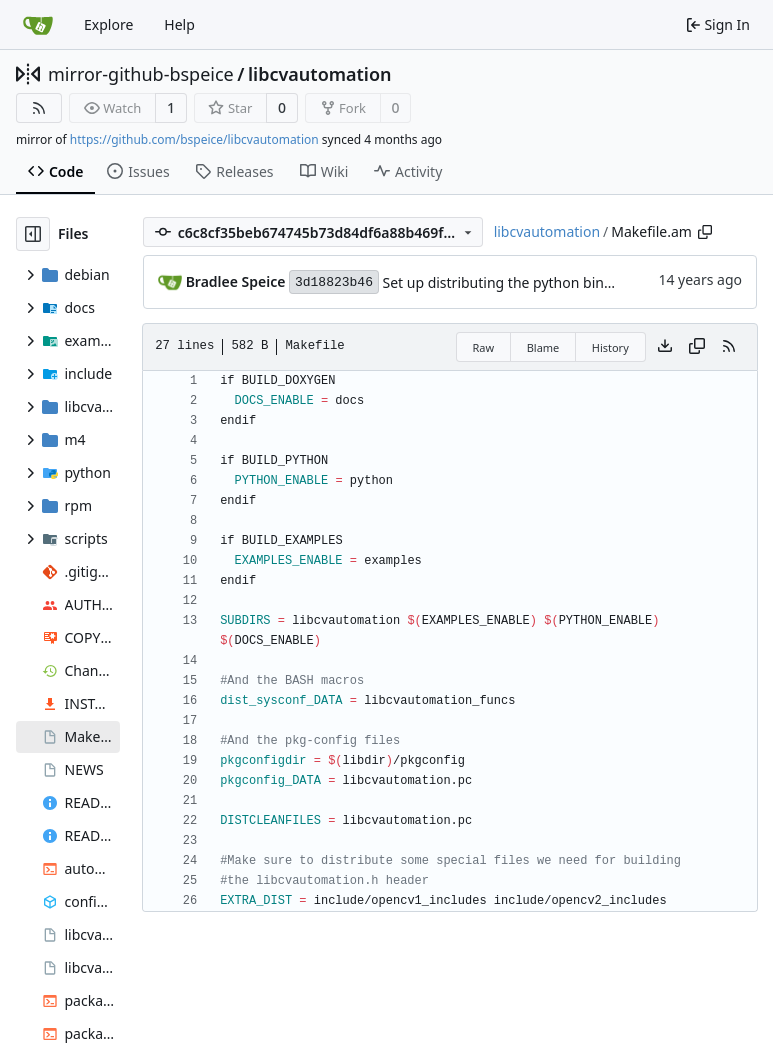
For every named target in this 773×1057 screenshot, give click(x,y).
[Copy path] (705, 232)
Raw (484, 347)
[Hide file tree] (33, 234)
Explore (108, 24)
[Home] (38, 25)
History (610, 347)
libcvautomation (320, 74)
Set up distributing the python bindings (511, 282)
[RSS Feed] (39, 108)
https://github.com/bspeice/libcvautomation (194, 139)
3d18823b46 (334, 282)
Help (179, 24)
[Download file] (665, 347)
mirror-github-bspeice (141, 74)
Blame (543, 347)
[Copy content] (697, 347)
